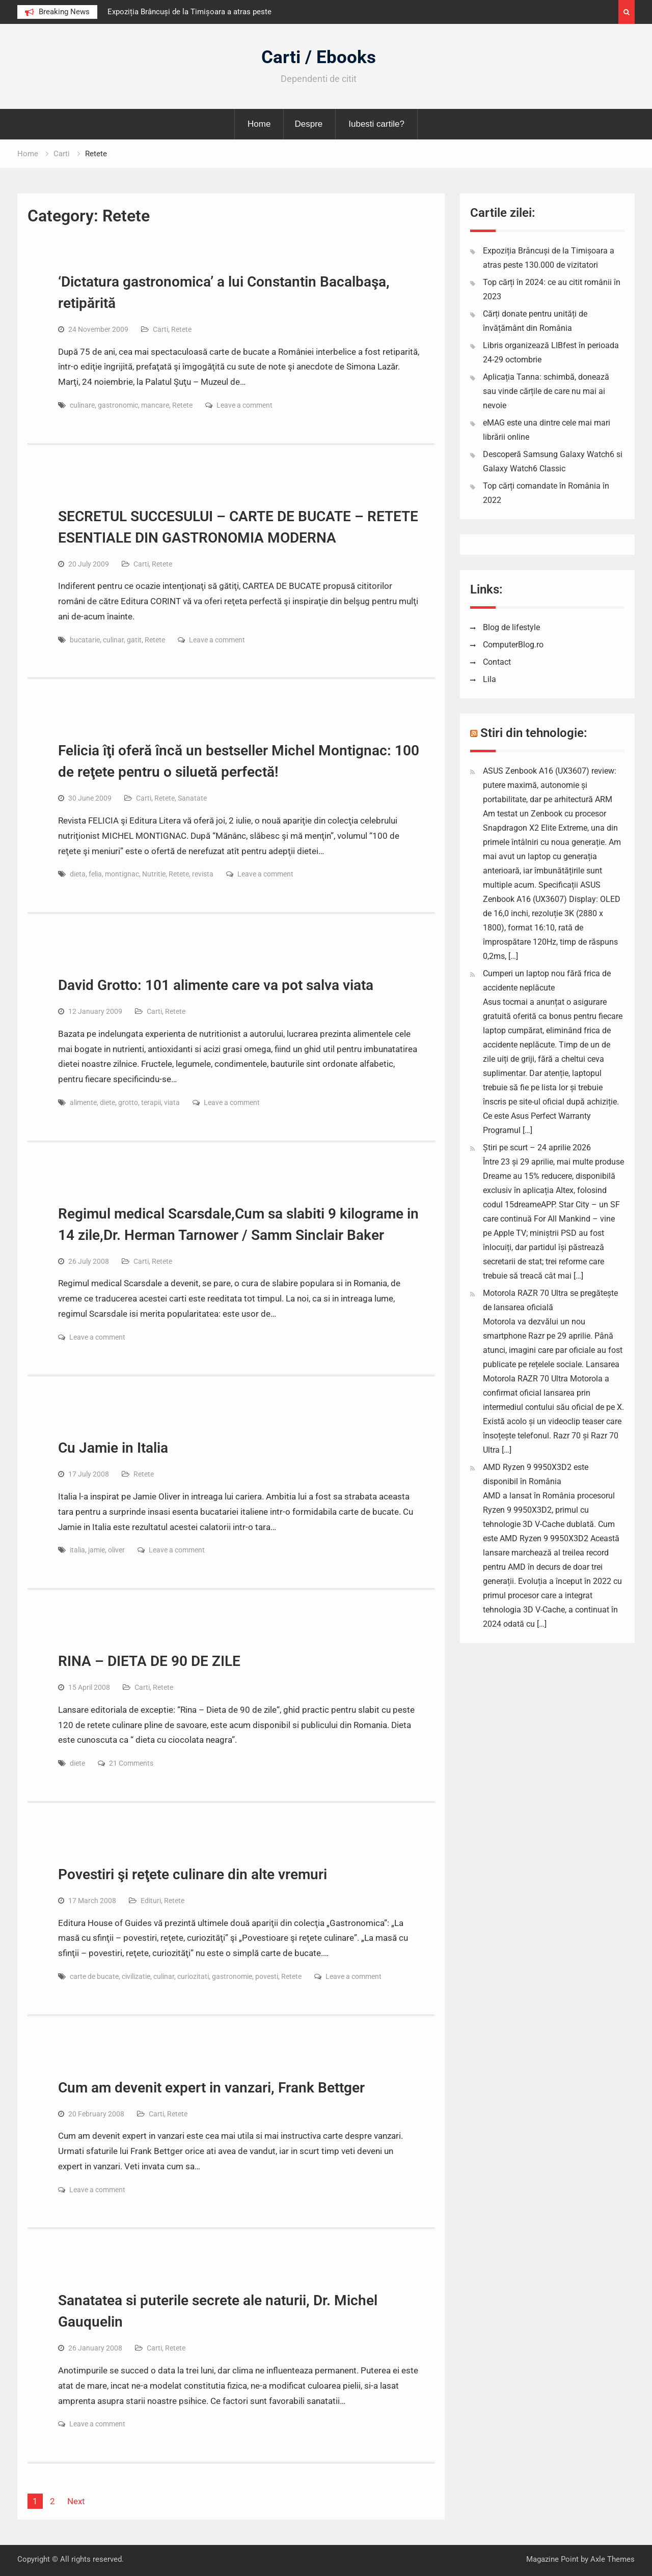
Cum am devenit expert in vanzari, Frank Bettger (211, 2087)
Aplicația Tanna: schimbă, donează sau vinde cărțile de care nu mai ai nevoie (546, 391)
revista (202, 874)
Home (259, 124)
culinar (113, 640)
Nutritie (154, 874)
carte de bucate (94, 1976)
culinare (82, 405)
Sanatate (192, 798)
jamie (96, 1550)
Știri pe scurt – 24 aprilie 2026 (537, 1147)
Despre (308, 124)
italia (77, 1550)
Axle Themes (612, 2559)
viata (172, 1102)
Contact (497, 662)
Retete (181, 329)
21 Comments (131, 1763)
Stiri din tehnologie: (533, 733)
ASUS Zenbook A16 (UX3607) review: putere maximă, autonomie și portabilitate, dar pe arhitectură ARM (549, 785)
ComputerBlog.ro (513, 644)
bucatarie (85, 640)
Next (76, 2501)
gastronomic (118, 405)
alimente (83, 1102)
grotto (128, 1102)
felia (95, 874)
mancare (155, 405)
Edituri (151, 1900)
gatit (134, 640)
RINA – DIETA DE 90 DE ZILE (149, 1661)
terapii (151, 1102)
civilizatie (136, 1976)
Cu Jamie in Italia (113, 1447)
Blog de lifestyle (511, 627)
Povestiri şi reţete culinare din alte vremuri (192, 1874)
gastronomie (232, 1976)
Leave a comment (244, 405)
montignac (122, 874)
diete (107, 1102)
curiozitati (193, 1976)
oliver (116, 1550)
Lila (489, 679)
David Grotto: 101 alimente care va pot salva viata (215, 985)
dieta (78, 874)
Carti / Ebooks (318, 57)
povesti (266, 1976)
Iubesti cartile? (376, 124)
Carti (160, 329)
